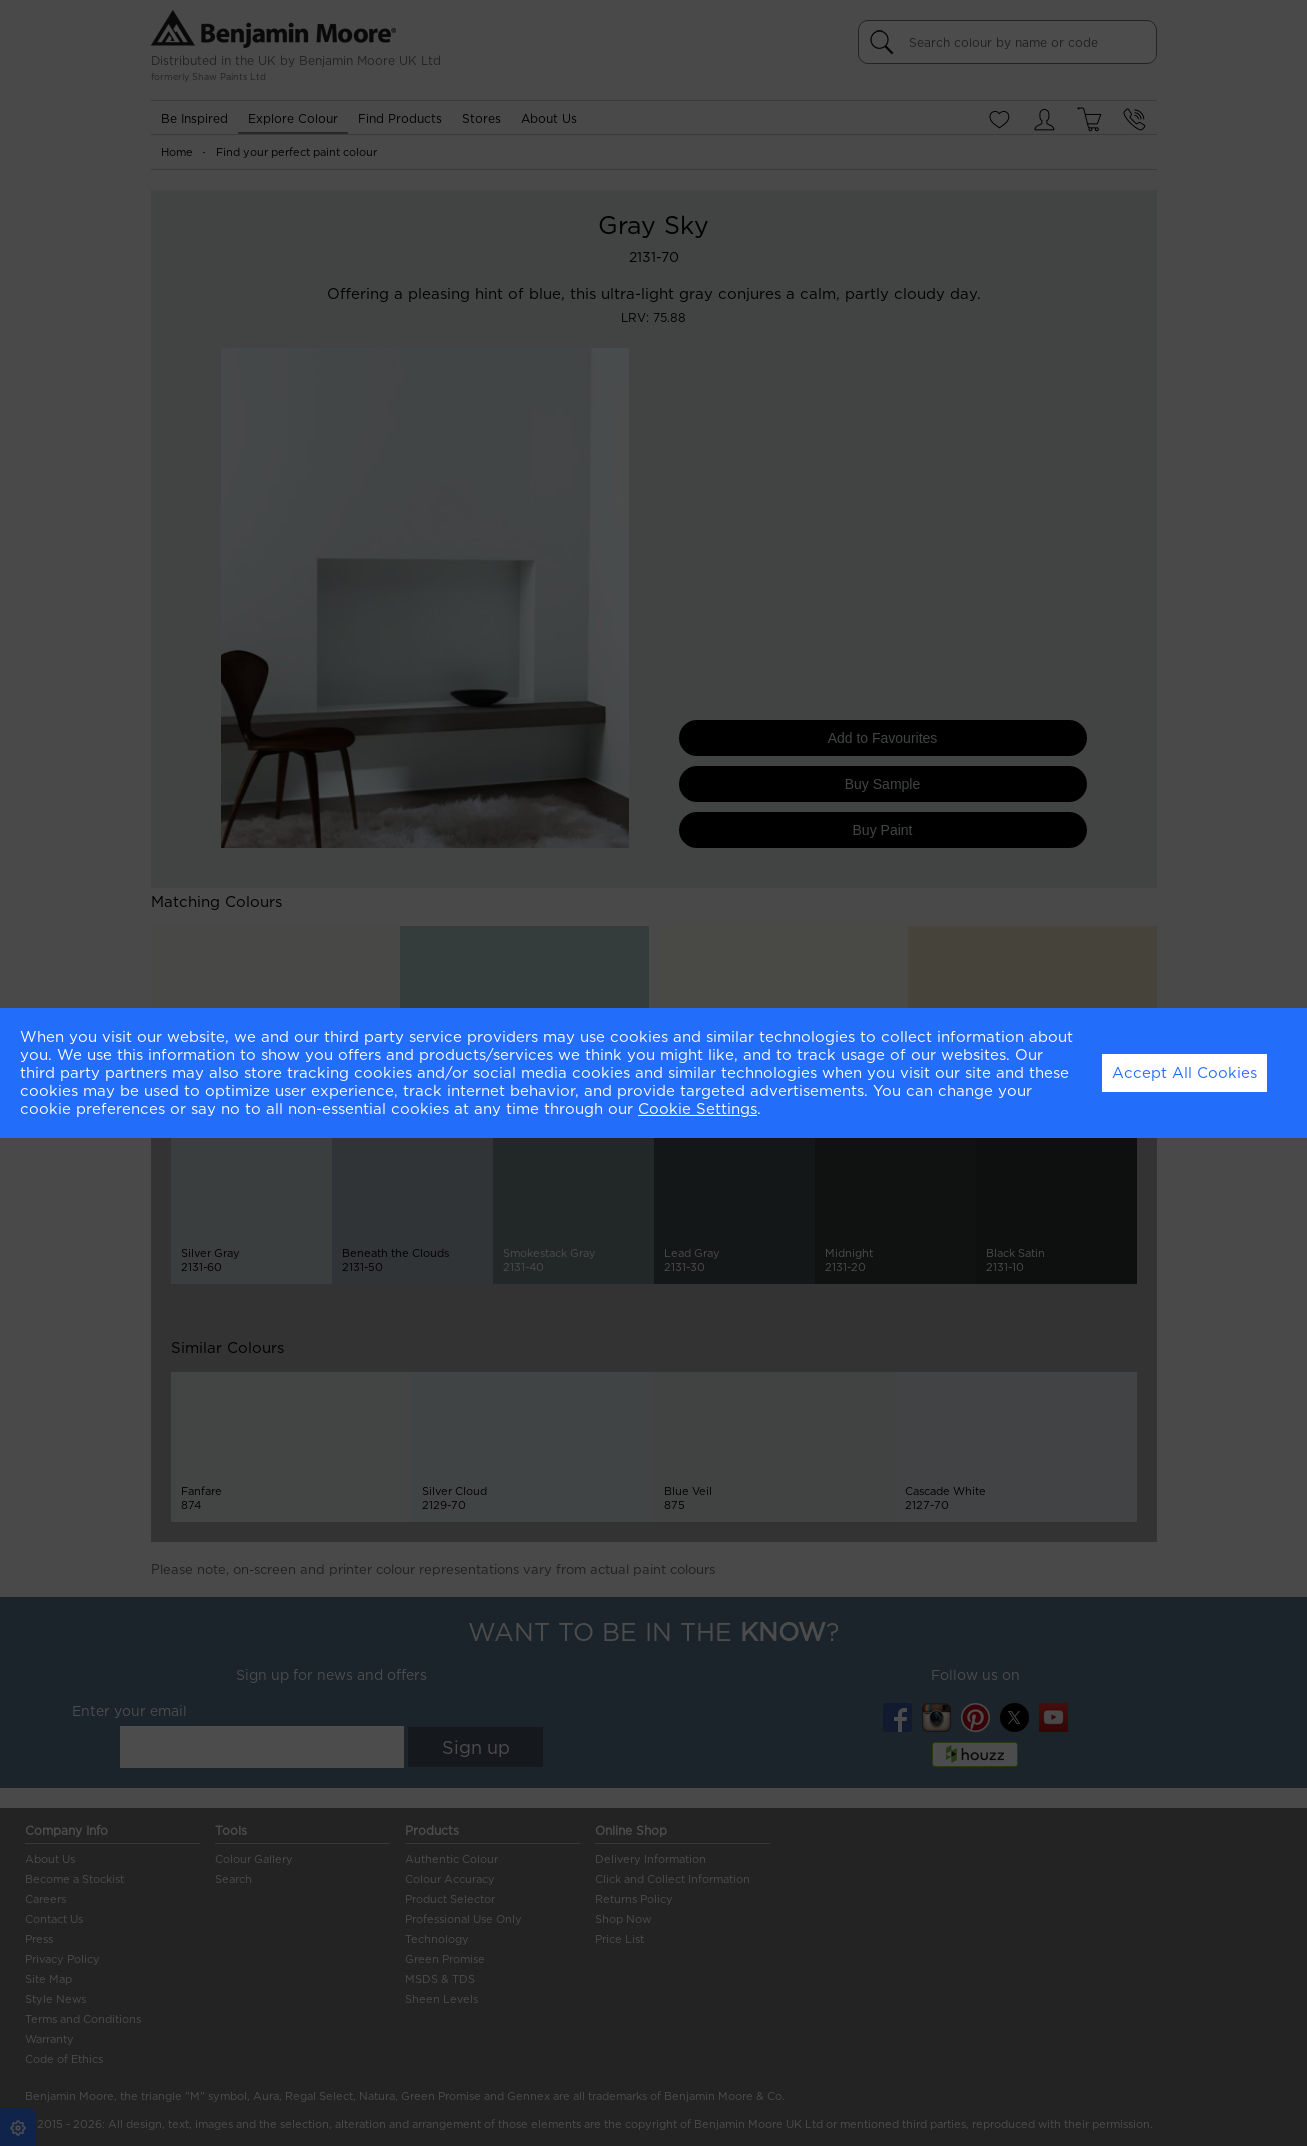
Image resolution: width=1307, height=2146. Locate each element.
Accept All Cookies (1184, 1073)
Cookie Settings (697, 1109)
